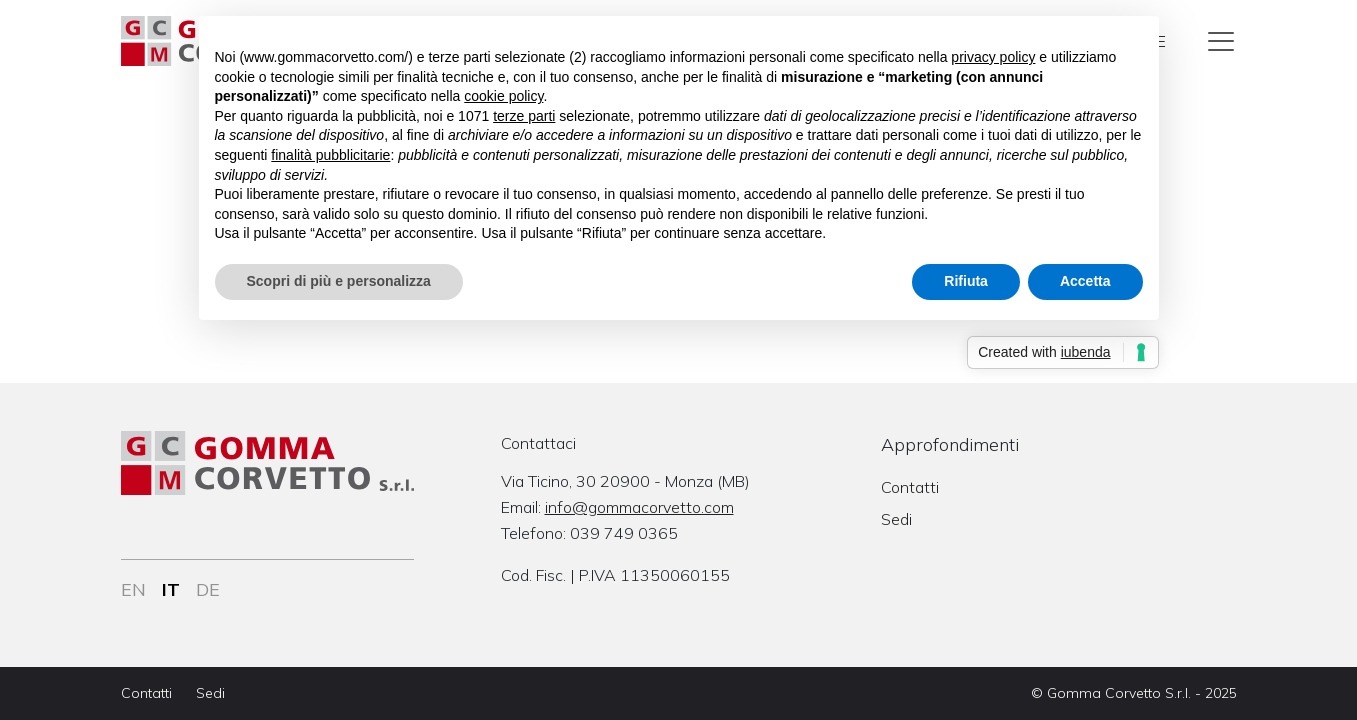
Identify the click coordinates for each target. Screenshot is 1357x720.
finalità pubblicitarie (330, 155)
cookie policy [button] (503, 96)
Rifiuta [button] (966, 281)
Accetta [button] (1085, 281)
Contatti (910, 487)
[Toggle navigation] (1221, 41)
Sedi (896, 519)
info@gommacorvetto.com (639, 507)
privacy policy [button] (993, 57)
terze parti (524, 116)
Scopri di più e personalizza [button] (339, 281)
